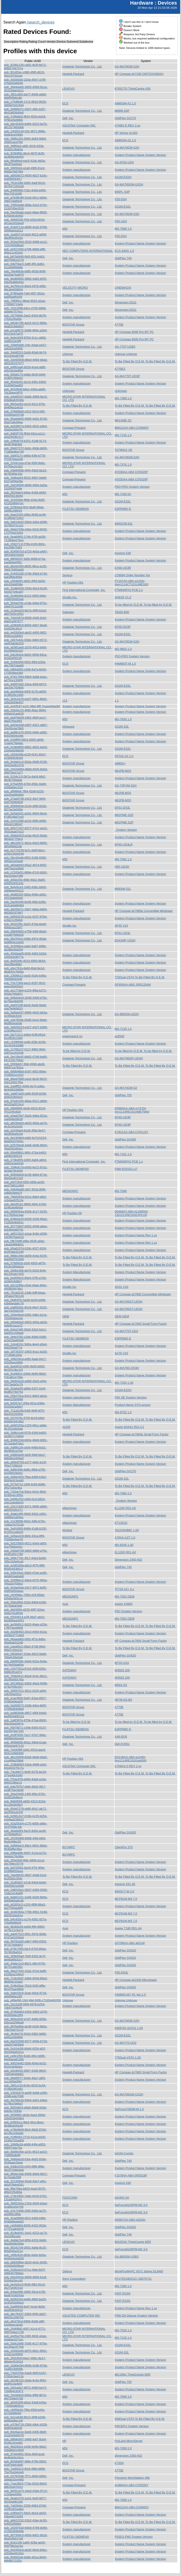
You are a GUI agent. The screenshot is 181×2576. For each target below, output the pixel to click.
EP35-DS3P (122, 627)
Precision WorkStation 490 (132, 2477)
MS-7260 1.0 (122, 2286)
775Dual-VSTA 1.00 (127, 2057)
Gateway (68, 612)
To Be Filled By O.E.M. (77, 361)
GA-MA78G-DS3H (126, 1368)
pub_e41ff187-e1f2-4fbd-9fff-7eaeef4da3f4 (32, 706)
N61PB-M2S (122, 771)
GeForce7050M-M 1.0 (129, 2109)
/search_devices (40, 22)
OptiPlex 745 (122, 258)
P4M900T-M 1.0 (125, 663)
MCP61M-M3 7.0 (125, 1898)
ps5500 (119, 1036)
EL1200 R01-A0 (125, 1508)
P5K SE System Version (130, 1397)
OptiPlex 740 (122, 2160)
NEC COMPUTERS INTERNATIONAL (87, 251)
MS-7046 (120, 1191)
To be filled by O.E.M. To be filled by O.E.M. (143, 604)
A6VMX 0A (121, 2197)
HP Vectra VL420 (125, 133)
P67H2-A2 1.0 (123, 756)
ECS (65, 103)
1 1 (116, 700)
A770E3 (119, 368)
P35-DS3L (121, 1972)
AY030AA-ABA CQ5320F (131, 472)
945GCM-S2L (123, 523)
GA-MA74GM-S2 (125, 1088)
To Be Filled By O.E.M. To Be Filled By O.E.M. (144, 361)
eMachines (69, 1508)
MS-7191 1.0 (122, 1154)
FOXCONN (69, 2197)
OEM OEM (121, 1316)
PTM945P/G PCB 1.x (128, 1161)
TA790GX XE (123, 450)
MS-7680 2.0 (122, 1493)
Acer (65, 1604)
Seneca (67, 575)
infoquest (68, 726)
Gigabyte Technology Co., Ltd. (82, 66)
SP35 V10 (121, 925)
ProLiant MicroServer (128, 2441)
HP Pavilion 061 (72, 582)
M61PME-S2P (123, 815)
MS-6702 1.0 (122, 1412)
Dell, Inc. (68, 118)
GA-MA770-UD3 (125, 2042)
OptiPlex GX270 (125, 118)
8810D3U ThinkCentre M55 (132, 2242)
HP (64, 2441)
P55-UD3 (120, 221)
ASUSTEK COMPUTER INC (81, 2315)
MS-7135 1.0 (122, 435)
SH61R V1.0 (122, 597)
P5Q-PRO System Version (131, 486)
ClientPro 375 (123, 1847)
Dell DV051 (122, 1744)
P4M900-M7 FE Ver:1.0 (130, 1994)
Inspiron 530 (122, 553)
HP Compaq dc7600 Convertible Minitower (142, 1294)
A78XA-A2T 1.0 (124, 1537)
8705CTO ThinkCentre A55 (132, 88)
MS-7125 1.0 (122, 2337)
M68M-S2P (121, 110)
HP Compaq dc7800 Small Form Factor (140, 2072)
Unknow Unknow (125, 354)
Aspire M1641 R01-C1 (129, 1427)
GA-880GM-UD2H (126, 1014)
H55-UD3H (121, 866)
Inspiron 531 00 (124, 1884)
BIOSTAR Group (73, 324)
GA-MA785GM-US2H (128, 184)
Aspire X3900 (123, 1604)
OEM (65, 1316)
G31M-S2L (121, 726)
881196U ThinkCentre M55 (132, 2374)
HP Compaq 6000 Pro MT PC (134, 332)
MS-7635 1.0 (122, 719)
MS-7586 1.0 (122, 228)
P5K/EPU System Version (131, 2426)
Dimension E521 (125, 302)
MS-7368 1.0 (122, 398)
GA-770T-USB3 (124, 346)
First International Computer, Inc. (84, 590)
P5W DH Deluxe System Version (136, 2315)
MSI (64, 228)
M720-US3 (121, 1663)
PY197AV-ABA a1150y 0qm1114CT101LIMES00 (131, 582)
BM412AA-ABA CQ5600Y (131, 427)
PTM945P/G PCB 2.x (128, 590)
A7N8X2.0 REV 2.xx (127, 1766)
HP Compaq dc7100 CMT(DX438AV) (138, 74)
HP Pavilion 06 (72, 1213)
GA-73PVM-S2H (125, 785)
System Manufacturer (76, 1272)
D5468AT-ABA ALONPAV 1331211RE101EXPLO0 (131, 1213)
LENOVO (68, 88)
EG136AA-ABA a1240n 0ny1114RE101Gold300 (130, 1758)
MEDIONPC (70, 1191)
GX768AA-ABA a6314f (129, 1943)
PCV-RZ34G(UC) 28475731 (133, 2278)
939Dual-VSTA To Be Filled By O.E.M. (139, 2418)
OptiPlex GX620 (125, 1655)
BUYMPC (68, 1847)
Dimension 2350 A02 (128, 1559)
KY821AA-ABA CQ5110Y (131, 1132)
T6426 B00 (121, 612)
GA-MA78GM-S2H (126, 66)
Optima (67, 2271)
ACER (66, 1427)
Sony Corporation (73, 2278)
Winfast (67, 1530)
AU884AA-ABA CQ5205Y (131, 2485)
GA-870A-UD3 (124, 162)
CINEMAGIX (122, 287)
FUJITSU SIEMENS (75, 509)
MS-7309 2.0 (122, 2448)
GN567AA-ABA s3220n (129, 2219)
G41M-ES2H (122, 177)
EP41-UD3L (122, 933)
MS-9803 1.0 (122, 649)
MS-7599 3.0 (122, 2396)
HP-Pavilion (70, 1943)
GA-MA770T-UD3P (127, 376)
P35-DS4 (120, 199)
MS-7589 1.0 (122, 2500)
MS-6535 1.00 (123, 1545)
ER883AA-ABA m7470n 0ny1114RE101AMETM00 (131, 1110)
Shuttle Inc (69, 925)
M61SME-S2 (122, 420)
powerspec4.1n (72, 1036)
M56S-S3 (120, 1685)
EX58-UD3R (122, 568)
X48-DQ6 (120, 1736)
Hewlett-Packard (73, 74)
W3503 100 (122, 1670)
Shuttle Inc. (69, 597)
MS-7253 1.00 (123, 1382)
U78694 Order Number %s (132, 575)
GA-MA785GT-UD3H (128, 1301)
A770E (118, 324)
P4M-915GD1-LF (125, 1169)
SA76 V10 (121, 1353)
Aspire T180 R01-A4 (128, 1928)
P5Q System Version (128, 1611)
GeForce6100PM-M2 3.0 (130, 2205)
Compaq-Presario (74, 427)
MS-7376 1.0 (122, 464)
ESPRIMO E (122, 509)
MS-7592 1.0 (122, 859)
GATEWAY (69, 1670)
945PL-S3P (122, 192)
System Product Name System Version (140, 155)
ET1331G (120, 1522)
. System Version (125, 829)
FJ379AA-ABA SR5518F (130, 2175)
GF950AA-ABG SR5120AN (132, 984)
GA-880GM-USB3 (126, 2256)
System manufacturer (76, 155)
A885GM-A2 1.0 (125, 103)
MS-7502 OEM (124, 1596)
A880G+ (120, 763)
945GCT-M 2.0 (124, 1891)
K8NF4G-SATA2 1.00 (128, 2028)
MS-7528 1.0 (122, 2330)
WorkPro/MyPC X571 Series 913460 (138, 2271)
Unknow (67, 354)
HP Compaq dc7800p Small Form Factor (141, 1434)
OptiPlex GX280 (125, 1139)
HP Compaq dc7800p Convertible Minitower (143, 911)
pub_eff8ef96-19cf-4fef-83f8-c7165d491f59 (32, 2000)
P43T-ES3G (122, 2293)
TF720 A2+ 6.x (124, 1589)
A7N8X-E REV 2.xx (127, 125)
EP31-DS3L (122, 807)
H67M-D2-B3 (123, 1699)
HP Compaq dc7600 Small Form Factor (140, 1323)
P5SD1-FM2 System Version (133, 2536)
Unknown (68, 391)
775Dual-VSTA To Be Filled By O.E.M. (139, 977)
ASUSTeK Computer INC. (79, 125)
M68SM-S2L (122, 888)
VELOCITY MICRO (75, 287)
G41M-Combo (123, 2153)
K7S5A (119, 2463)
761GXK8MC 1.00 (126, 1530)
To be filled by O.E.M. (76, 1051)
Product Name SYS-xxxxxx (132, 1405)
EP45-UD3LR (123, 844)
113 (64, 700)
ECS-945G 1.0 (124, 251)
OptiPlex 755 (122, 1095)
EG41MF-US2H (124, 940)
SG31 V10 (121, 1287)
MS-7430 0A (122, 494)
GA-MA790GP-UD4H (128, 1058)
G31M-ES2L (122, 206)
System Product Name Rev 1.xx (135, 1235)
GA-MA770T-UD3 (126, 1331)
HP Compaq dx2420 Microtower (135, 1980)
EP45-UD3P (122, 1117)
